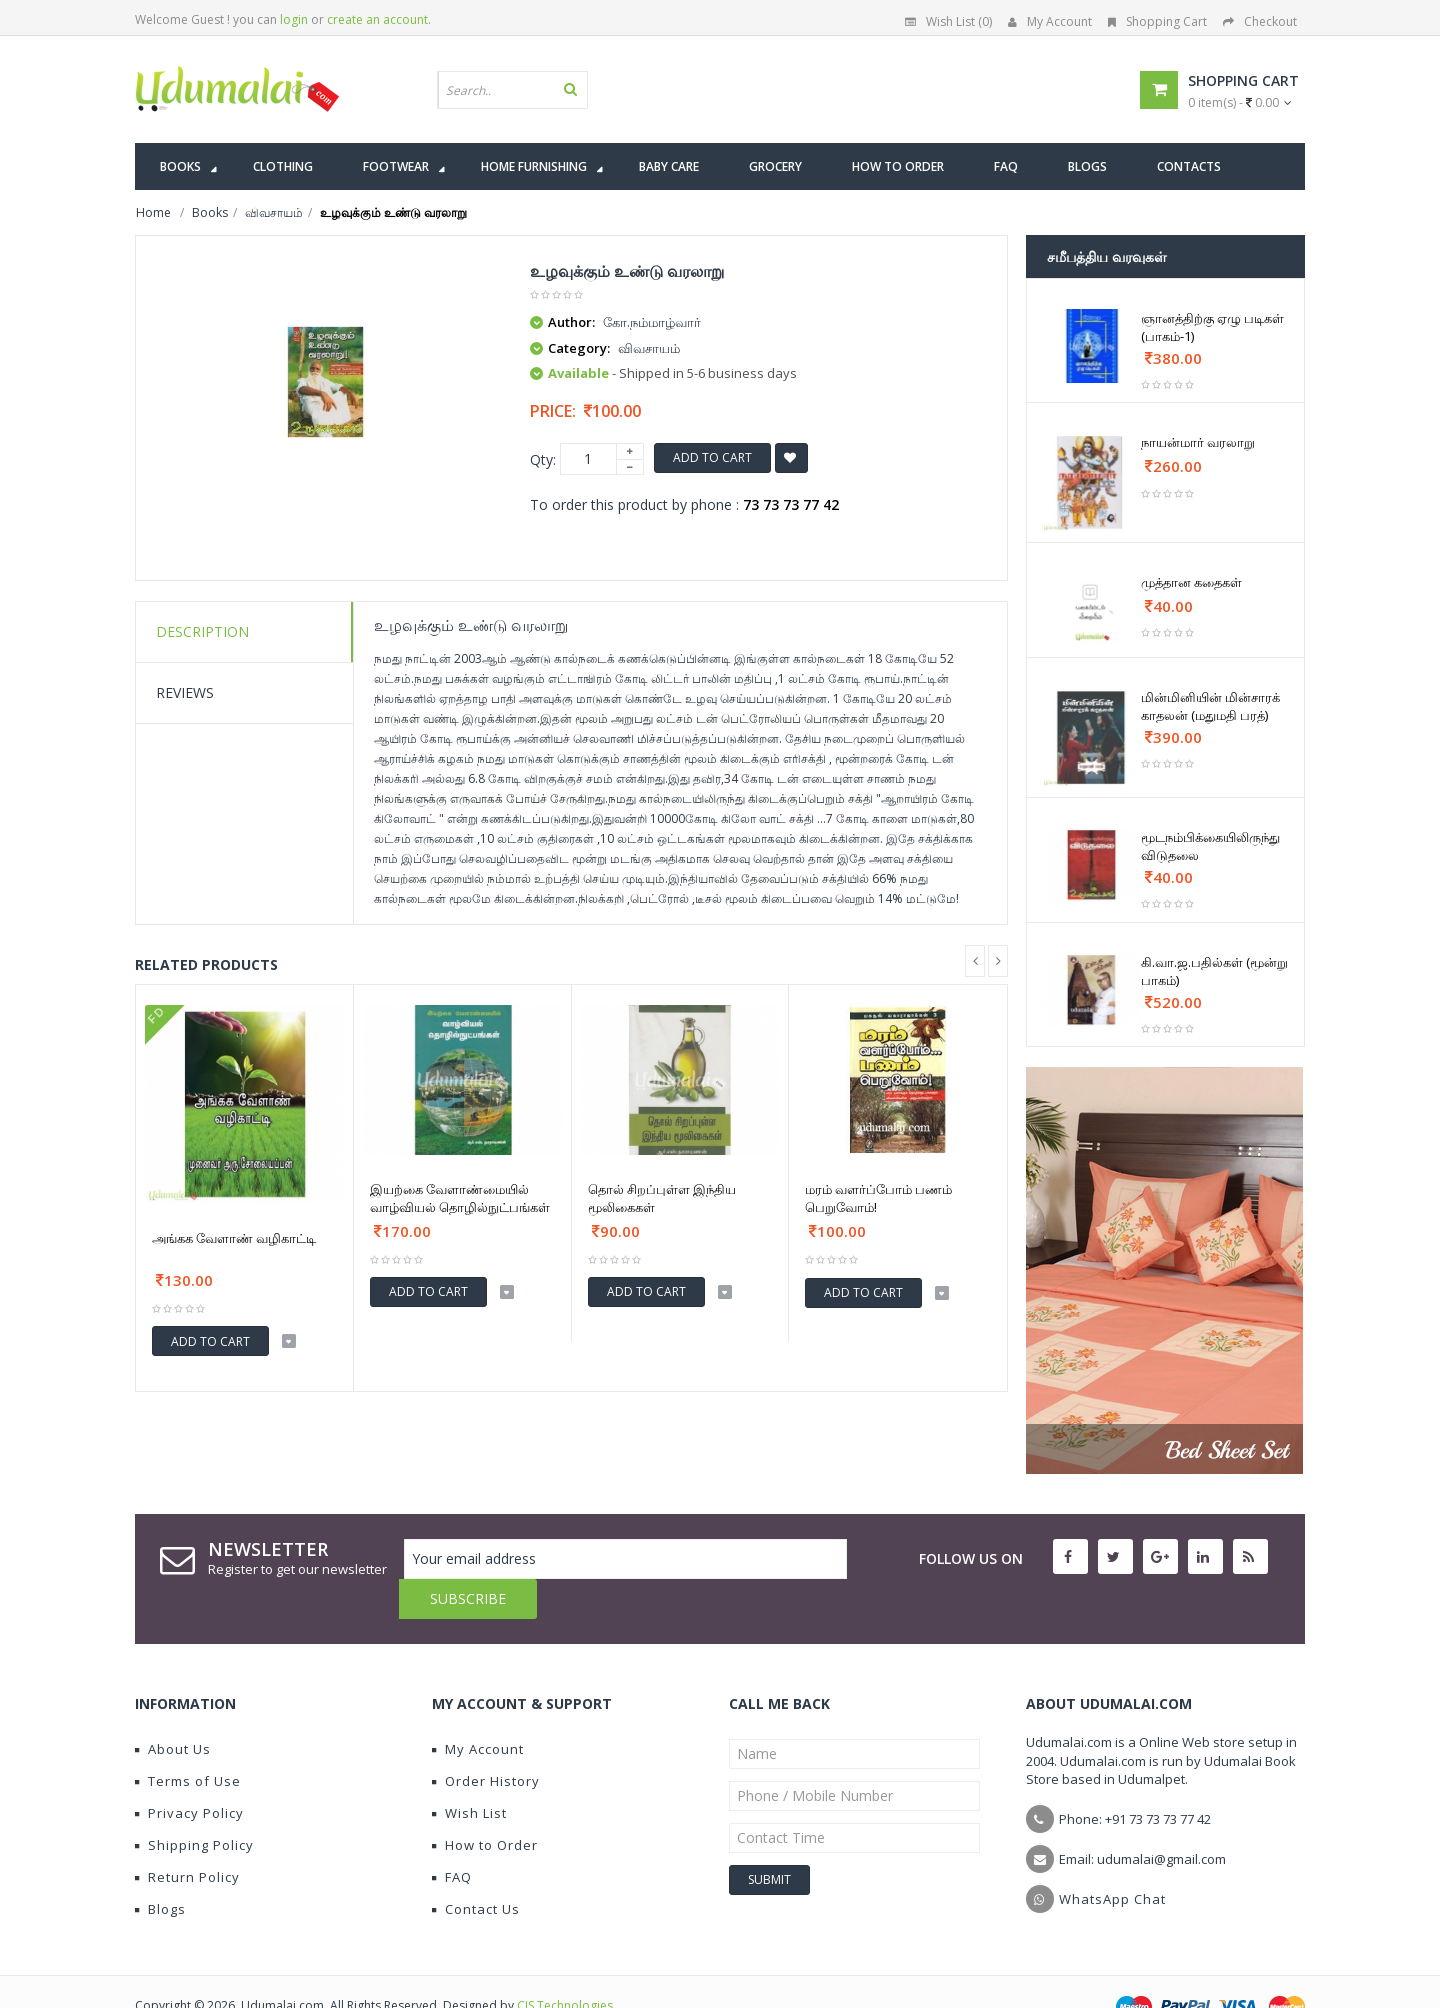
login (294, 19)
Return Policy (187, 1837)
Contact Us (476, 1869)
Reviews (185, 692)
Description (202, 631)
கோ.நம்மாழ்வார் (652, 322)
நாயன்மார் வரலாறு (1198, 442)
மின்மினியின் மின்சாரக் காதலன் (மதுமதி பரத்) (1210, 706)
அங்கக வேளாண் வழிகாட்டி (234, 1238)
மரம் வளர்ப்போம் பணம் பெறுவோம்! (878, 1198)
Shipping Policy (194, 1805)
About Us (173, 1709)
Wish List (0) (948, 21)
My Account (1050, 21)
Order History (486, 1741)
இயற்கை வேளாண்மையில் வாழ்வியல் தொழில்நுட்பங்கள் (460, 1198)
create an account (377, 19)
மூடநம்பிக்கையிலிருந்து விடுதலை (1210, 846)
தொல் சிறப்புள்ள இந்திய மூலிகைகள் (662, 1198)
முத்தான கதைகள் (1191, 582)
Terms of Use (188, 1741)
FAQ (452, 1837)
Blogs (160, 1869)
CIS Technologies (565, 1965)
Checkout (1260, 21)
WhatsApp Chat (1112, 1859)
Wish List (469, 1773)
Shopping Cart (1157, 21)
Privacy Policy (189, 1773)
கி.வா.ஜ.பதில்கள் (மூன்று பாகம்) (1214, 971)
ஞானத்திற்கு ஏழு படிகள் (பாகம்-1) (1212, 327)
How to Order (485, 1805)
